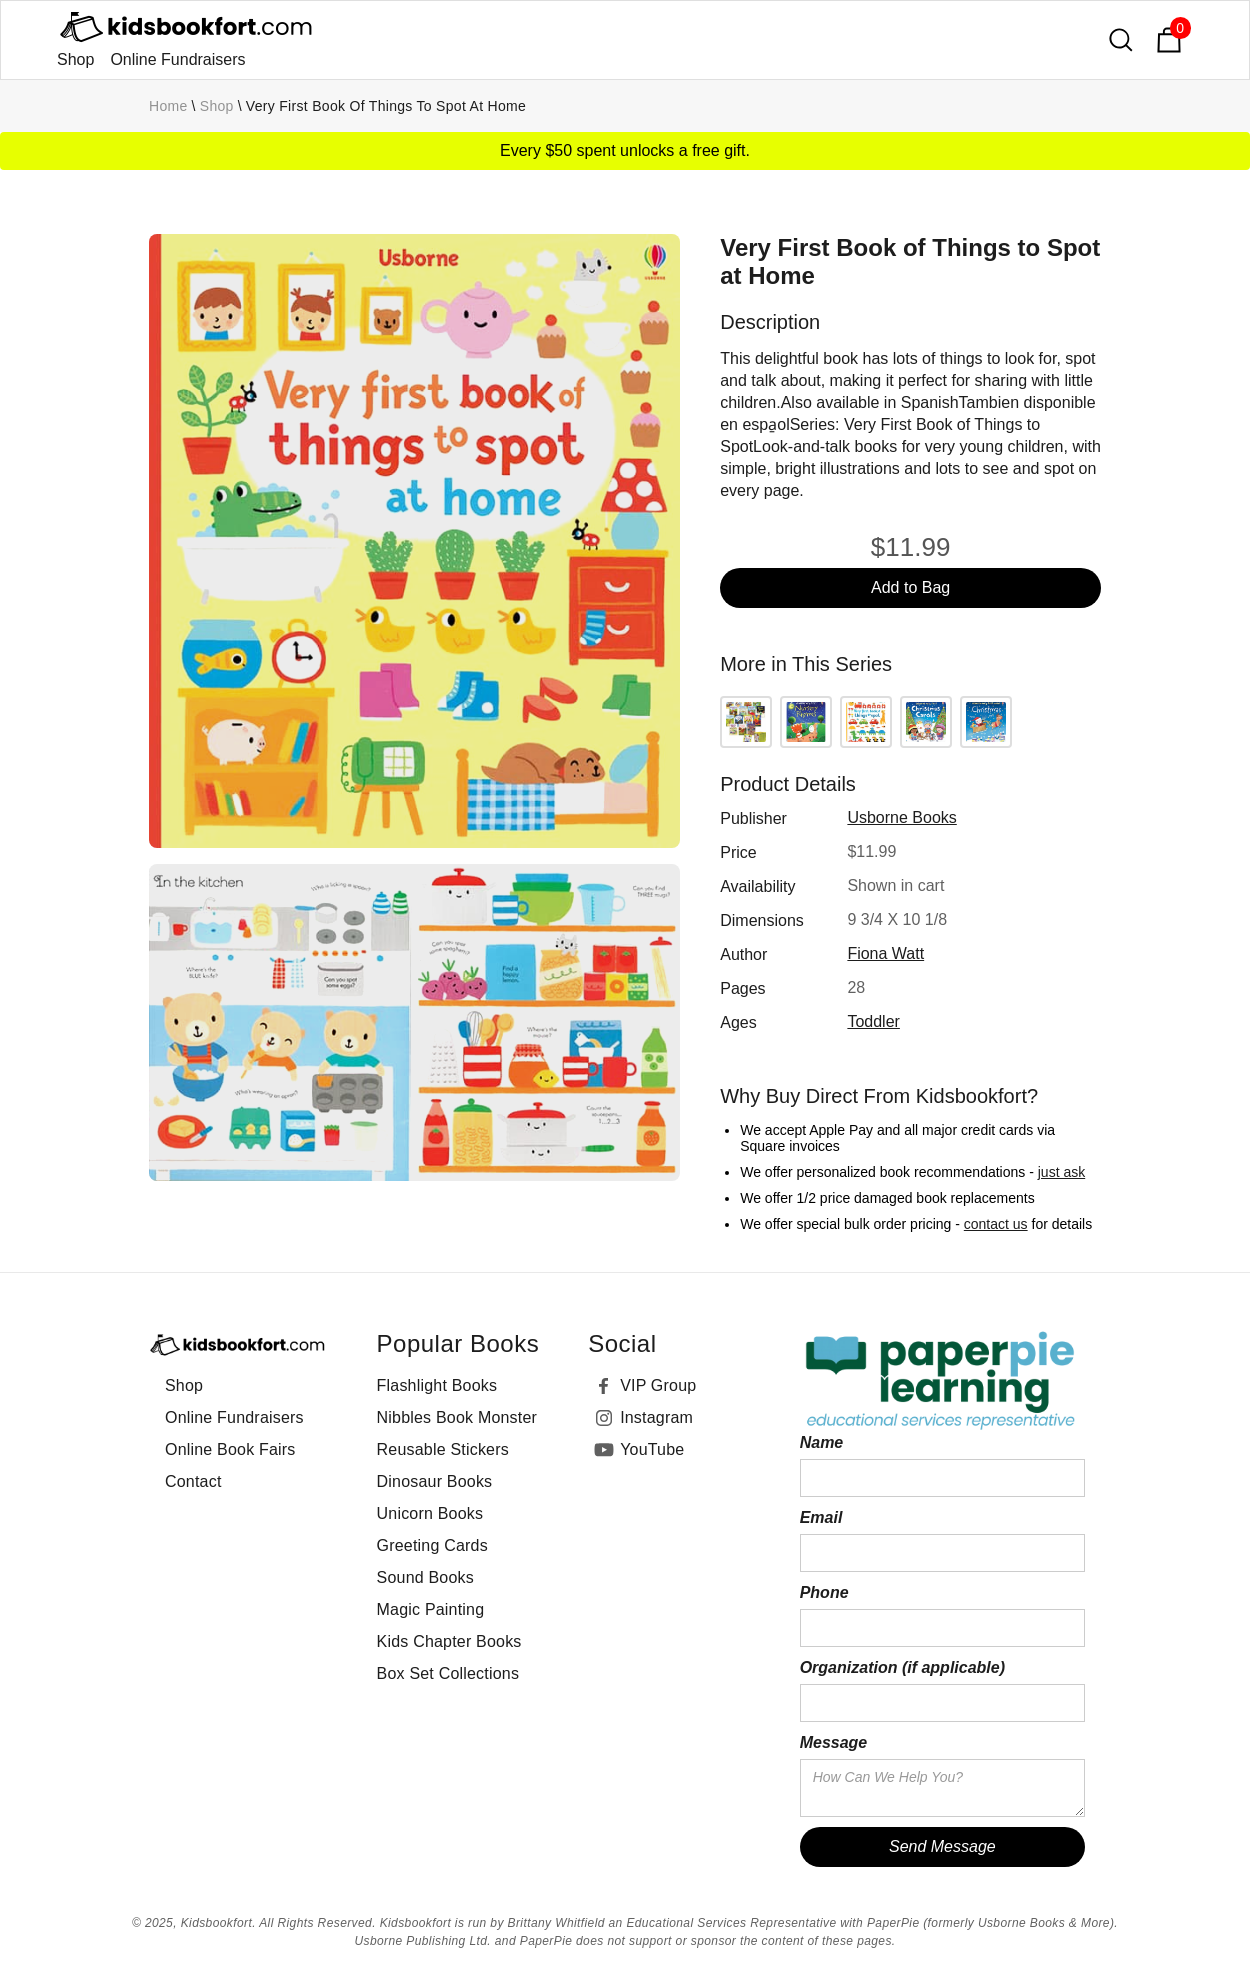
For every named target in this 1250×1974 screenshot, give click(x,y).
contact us (996, 1224)
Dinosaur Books (435, 1481)
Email (821, 1517)
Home (168, 106)
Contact (193, 1481)
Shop (75, 59)
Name (822, 1442)
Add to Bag (910, 587)
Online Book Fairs (230, 1449)
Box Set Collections (448, 1673)
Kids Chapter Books (449, 1641)
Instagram (656, 1417)
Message (834, 1742)
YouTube (652, 1449)
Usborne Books (901, 817)
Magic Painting (431, 1609)
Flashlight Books (437, 1385)
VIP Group (658, 1385)
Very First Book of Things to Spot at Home (386, 106)
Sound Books (425, 1577)
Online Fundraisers (177, 59)
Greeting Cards (432, 1545)
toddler (873, 1021)
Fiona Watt (885, 953)
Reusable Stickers (443, 1449)
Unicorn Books (430, 1513)
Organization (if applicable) (902, 1667)
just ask (1061, 1172)
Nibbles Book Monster (457, 1417)
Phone (824, 1592)
